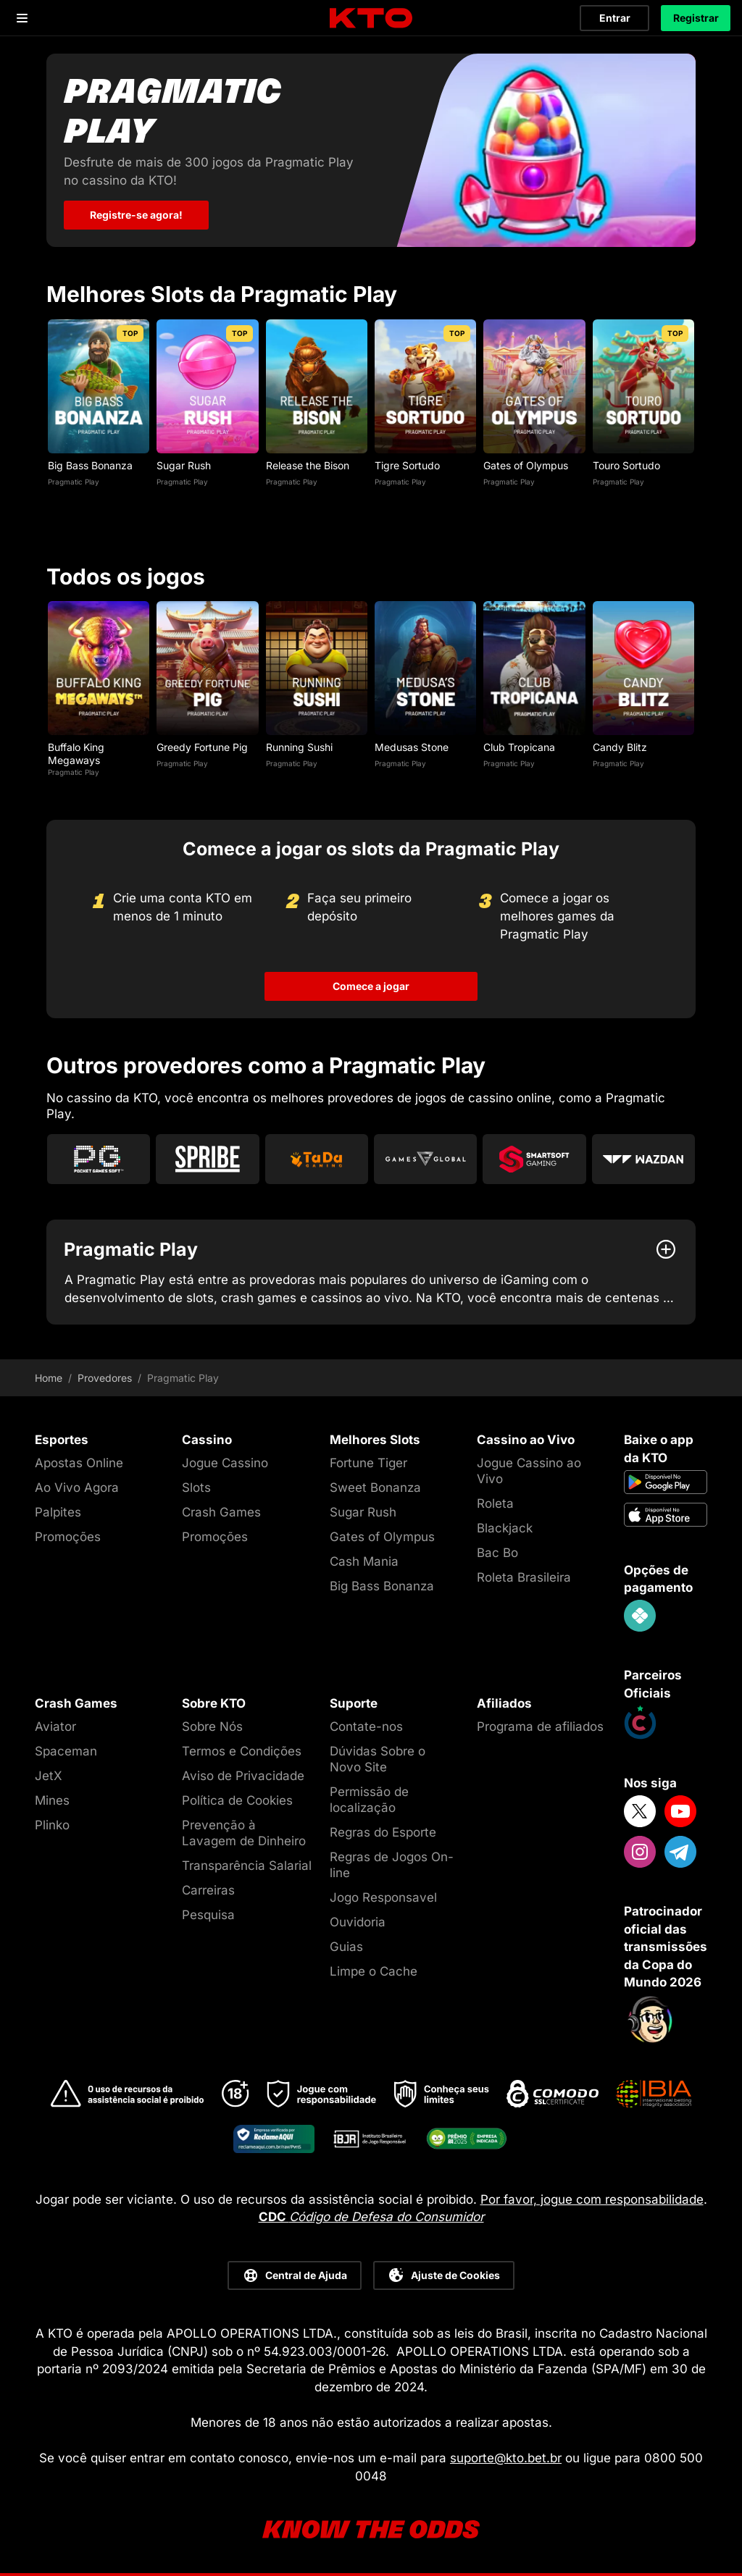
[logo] (371, 18)
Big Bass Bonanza (90, 464)
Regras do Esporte (383, 1832)
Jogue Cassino (225, 1463)
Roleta (495, 1503)
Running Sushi (299, 746)
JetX (48, 1775)
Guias (346, 1946)
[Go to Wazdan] (643, 1159)
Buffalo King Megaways (76, 752)
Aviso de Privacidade (243, 1775)
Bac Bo (497, 1552)
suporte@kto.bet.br (506, 2458)
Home (48, 1378)
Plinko (52, 1825)
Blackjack (505, 1528)
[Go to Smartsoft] (534, 1159)
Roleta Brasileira (524, 1577)
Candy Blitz (620, 746)
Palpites (58, 1512)
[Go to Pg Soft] (98, 1159)
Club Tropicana (519, 746)
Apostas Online (79, 1463)
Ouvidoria (357, 1922)
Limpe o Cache (373, 1971)
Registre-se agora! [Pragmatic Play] (136, 215)
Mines (52, 1800)
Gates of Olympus (525, 464)
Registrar (696, 18)
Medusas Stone (412, 746)
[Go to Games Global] (425, 1159)
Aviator (55, 1726)
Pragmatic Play (73, 481)
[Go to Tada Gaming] (316, 1159)
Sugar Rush (184, 464)
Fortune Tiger (368, 1463)
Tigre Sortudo (407, 464)
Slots (196, 1487)
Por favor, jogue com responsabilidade (592, 2198)
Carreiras (208, 1890)
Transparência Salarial (247, 1865)
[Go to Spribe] (207, 1159)
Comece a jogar (371, 986)
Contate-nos (366, 1726)
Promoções (68, 1537)
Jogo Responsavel (383, 1897)
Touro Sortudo (626, 464)
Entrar (614, 18)
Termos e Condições (241, 1750)
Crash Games (221, 1512)
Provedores (105, 1378)
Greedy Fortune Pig (202, 746)
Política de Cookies (237, 1800)
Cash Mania (364, 1561)
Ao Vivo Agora (77, 1487)
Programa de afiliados (540, 1726)
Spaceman (66, 1750)
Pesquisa (208, 1915)
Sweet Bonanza (375, 1487)
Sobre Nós (212, 1726)
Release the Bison (307, 464)
